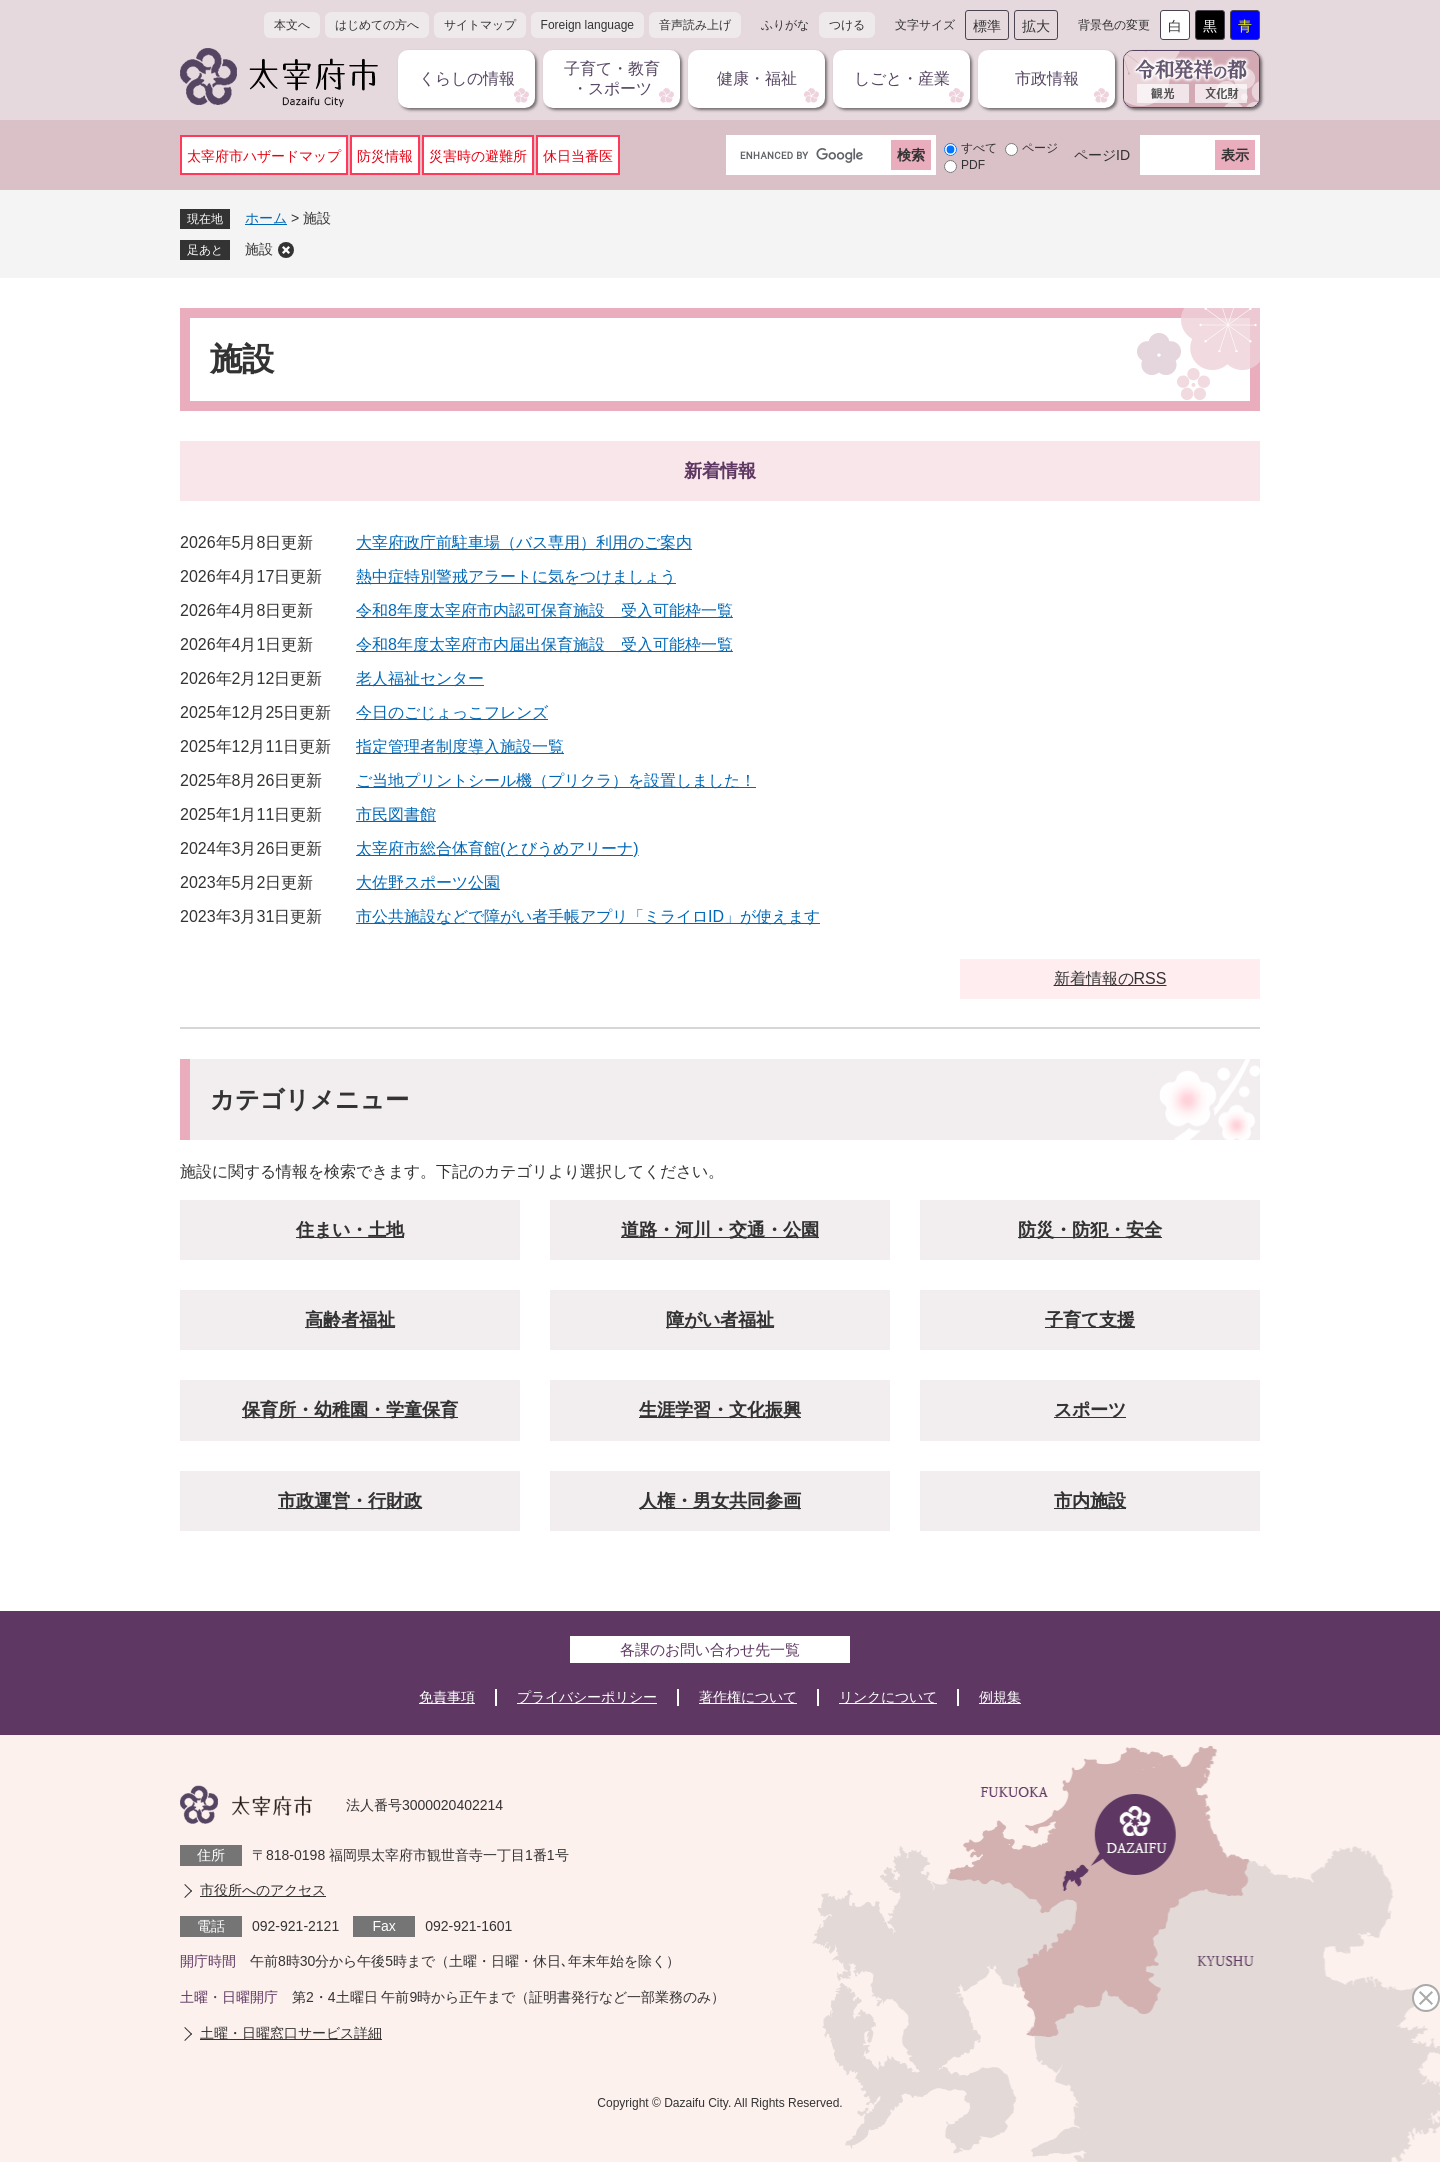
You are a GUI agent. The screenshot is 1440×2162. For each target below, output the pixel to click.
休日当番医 (578, 156)
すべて (979, 148)
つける (847, 25)
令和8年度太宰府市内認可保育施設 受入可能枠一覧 (544, 610)
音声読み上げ (695, 25)
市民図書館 (396, 814)
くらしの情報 (467, 78)
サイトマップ (480, 25)
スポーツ (1090, 1410)
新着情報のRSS (1110, 978)
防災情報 (385, 156)
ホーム (266, 218)
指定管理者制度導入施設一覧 (460, 746)
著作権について (748, 1697)
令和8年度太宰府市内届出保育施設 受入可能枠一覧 (544, 644)
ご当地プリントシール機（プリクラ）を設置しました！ (556, 780)
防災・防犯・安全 (1090, 1230)
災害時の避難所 (478, 156)
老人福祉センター (420, 678)
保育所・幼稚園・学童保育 (350, 1410)
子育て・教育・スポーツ (612, 78)
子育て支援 (1090, 1320)
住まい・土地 (350, 1230)
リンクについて (888, 1697)
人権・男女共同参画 (720, 1501)
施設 (259, 249)
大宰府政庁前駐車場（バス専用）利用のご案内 (524, 542)
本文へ (292, 25)
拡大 (1036, 26)
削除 (286, 250)
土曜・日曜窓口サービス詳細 (291, 2033)
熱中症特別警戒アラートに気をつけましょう (516, 576)
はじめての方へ (377, 25)
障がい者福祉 (720, 1320)
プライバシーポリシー (587, 1697)
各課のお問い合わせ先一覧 (710, 1649)
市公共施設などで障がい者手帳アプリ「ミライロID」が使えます (588, 916)
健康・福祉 (757, 78)
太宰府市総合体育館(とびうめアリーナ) (497, 848)
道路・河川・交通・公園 (720, 1230)
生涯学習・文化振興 (720, 1410)
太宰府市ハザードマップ (264, 156)
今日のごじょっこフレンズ (452, 712)
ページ (1040, 148)
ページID (1102, 155)
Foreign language (587, 25)
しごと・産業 (902, 78)
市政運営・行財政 (350, 1501)
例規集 (1000, 1697)
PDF (973, 165)
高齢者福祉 (350, 1320)
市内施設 (1090, 1501)
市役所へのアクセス (263, 1890)
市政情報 (1047, 78)
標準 (987, 26)
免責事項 (447, 1697)
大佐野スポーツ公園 (428, 882)
